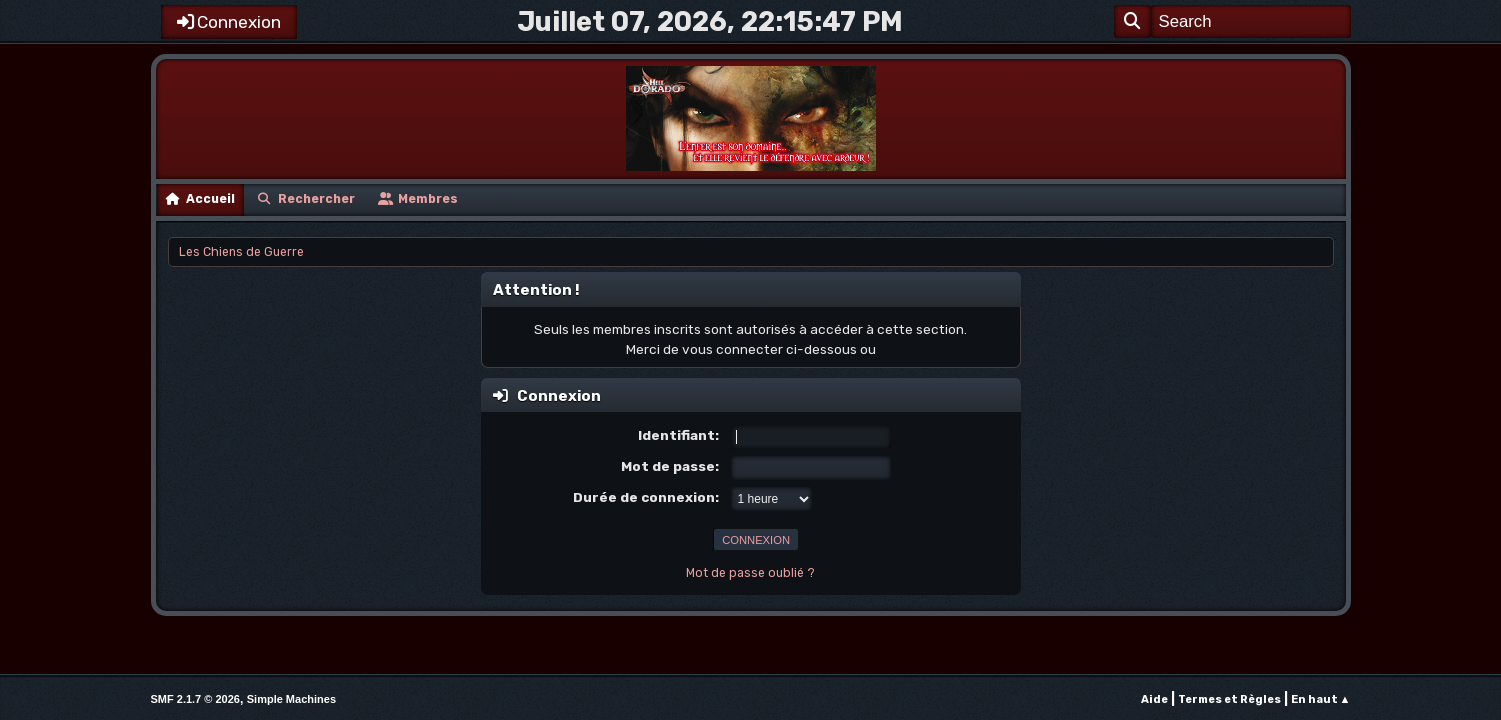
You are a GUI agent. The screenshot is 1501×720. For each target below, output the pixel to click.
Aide (1154, 699)
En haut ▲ (1321, 699)
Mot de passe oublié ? (750, 573)
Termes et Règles (1229, 699)
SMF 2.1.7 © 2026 (195, 699)
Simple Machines (291, 699)
